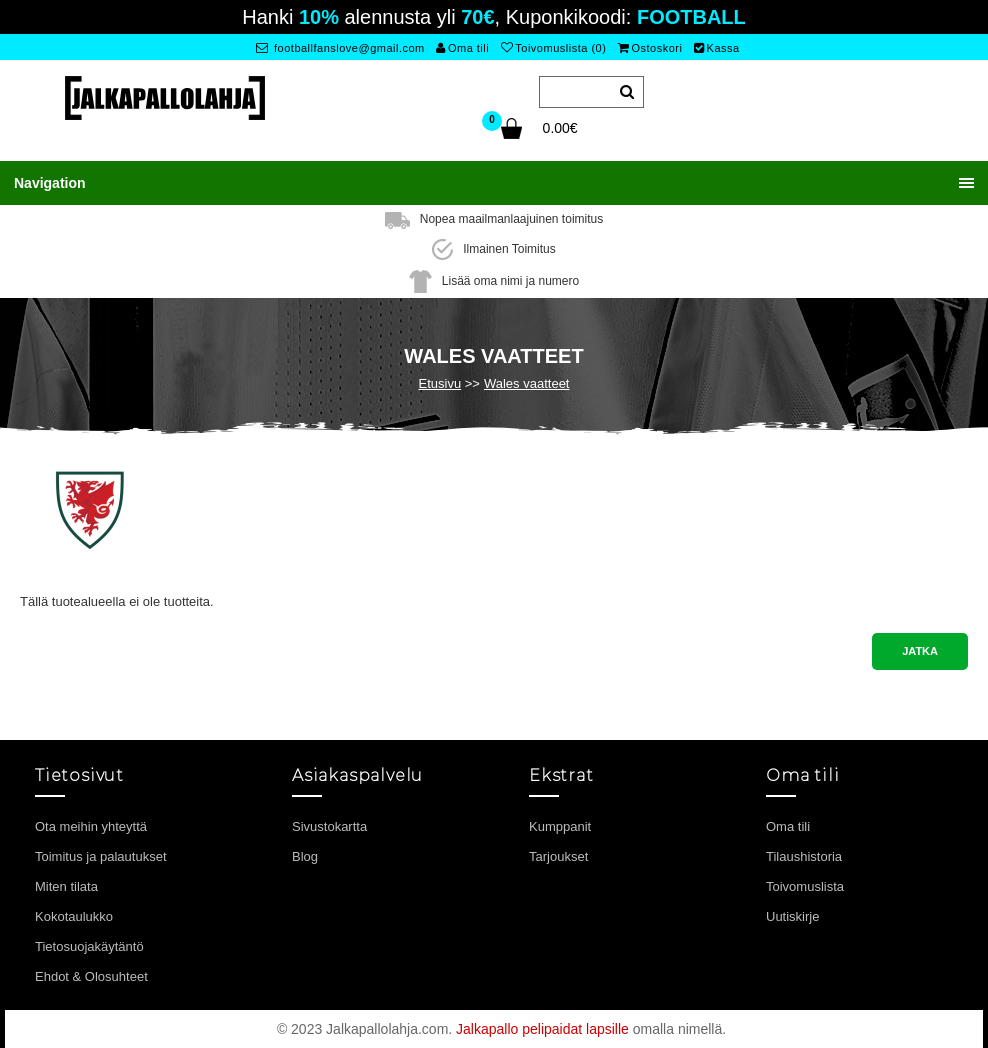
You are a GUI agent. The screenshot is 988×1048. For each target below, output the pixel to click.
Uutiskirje (792, 916)
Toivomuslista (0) (554, 48)
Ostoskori (650, 48)
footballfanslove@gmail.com (340, 48)
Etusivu (440, 383)
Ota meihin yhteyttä (91, 826)
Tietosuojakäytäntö (89, 946)
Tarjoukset (558, 856)
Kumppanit (560, 826)
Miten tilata (66, 886)
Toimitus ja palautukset (101, 856)
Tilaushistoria (804, 856)
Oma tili (462, 48)
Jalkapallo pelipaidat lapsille (542, 1029)
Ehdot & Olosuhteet (91, 976)
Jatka (920, 651)
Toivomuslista (805, 886)
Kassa (717, 48)
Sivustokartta (329, 826)
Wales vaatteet (527, 383)
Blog (305, 856)
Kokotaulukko (74, 916)
